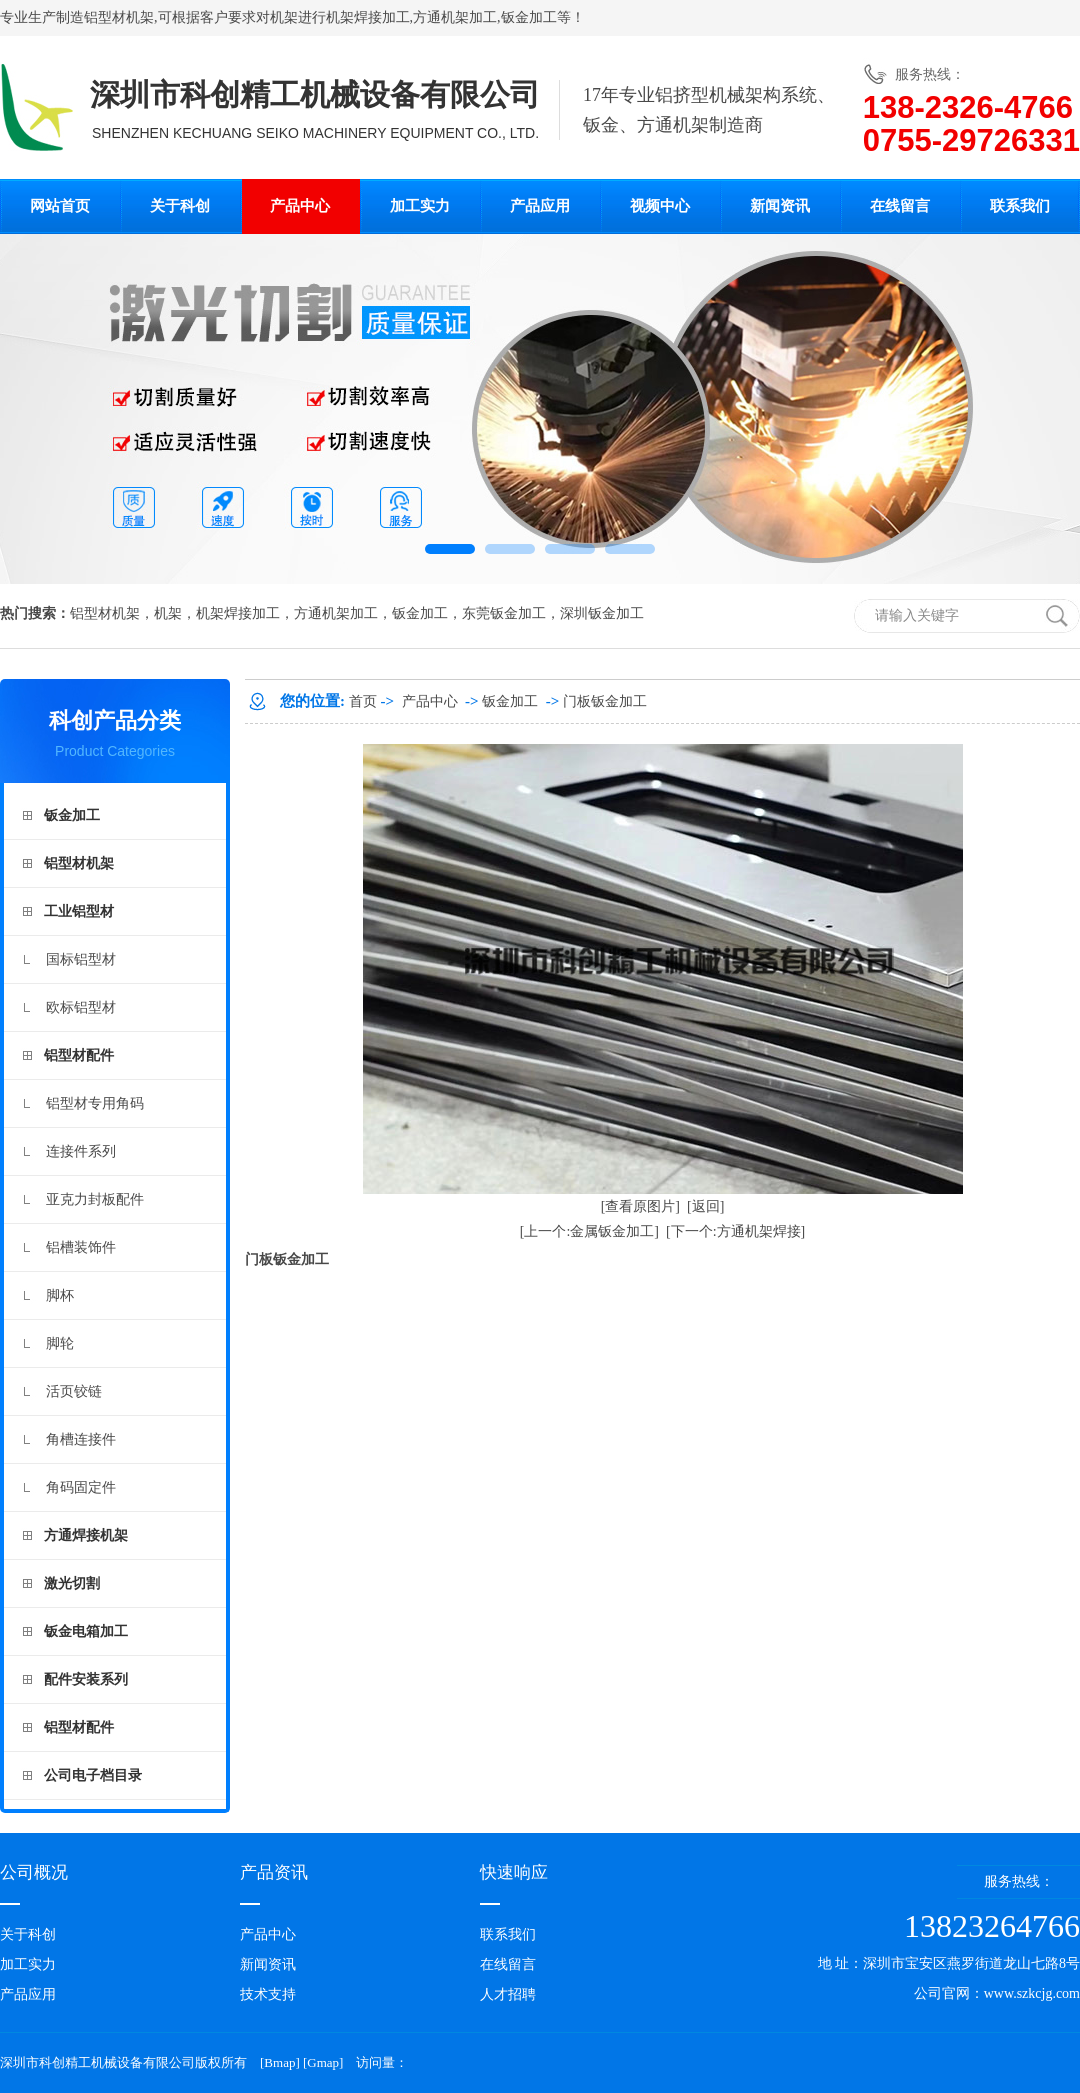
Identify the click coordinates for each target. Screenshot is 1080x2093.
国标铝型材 (81, 959)
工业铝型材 (79, 911)
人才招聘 (508, 1994)
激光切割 (72, 1583)
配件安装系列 (86, 1679)
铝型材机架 (119, 17)
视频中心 (660, 206)
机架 (284, 17)
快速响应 (514, 1872)
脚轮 (60, 1343)
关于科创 (180, 206)
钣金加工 (529, 17)
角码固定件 (81, 1487)
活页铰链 (74, 1391)
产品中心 (300, 206)
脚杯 (60, 1295)
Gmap (323, 2062)
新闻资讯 (780, 206)
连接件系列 (81, 1151)
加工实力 (420, 206)
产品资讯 (274, 1872)
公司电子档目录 (93, 1775)
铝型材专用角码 (95, 1103)
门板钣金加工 (605, 701)
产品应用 (540, 206)
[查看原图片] (640, 1206)
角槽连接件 (81, 1439)
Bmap (279, 2062)
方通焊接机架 (86, 1535)
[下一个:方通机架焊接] (735, 1231)
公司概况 (34, 1872)
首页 (363, 701)
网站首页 (60, 206)
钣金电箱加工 (86, 1631)
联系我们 (1020, 206)
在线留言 (900, 206)
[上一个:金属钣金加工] (589, 1231)
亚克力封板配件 (95, 1199)
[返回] (705, 1206)
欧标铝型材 (81, 1007)
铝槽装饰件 (81, 1247)
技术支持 (268, 1994)
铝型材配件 (79, 1055)
